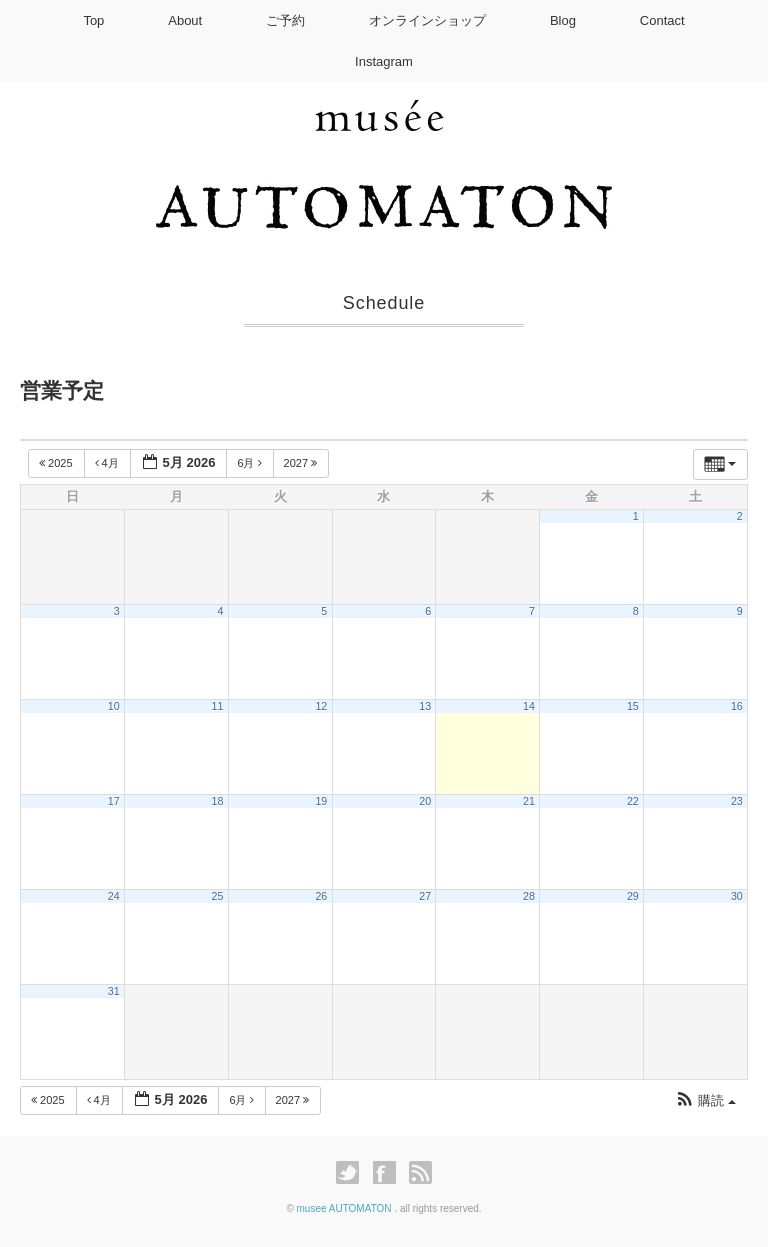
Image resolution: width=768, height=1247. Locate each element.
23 (737, 801)
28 (529, 896)
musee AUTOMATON (346, 1208)
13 (425, 706)
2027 (302, 463)
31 (114, 991)
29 (633, 896)
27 (425, 896)
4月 (108, 463)
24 (114, 896)
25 (218, 896)
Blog (563, 20)
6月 (250, 463)
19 (321, 801)
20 (425, 801)
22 (633, 801)
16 (737, 706)
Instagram (384, 61)
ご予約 (285, 20)
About (185, 20)
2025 (57, 463)
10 (114, 706)
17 (114, 801)
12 (321, 706)
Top (93, 20)
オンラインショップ (427, 20)
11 (218, 706)
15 (633, 706)
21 (529, 801)
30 (737, 896)
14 (529, 706)
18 (218, 801)
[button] (705, 1101)
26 (321, 896)
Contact (662, 20)
